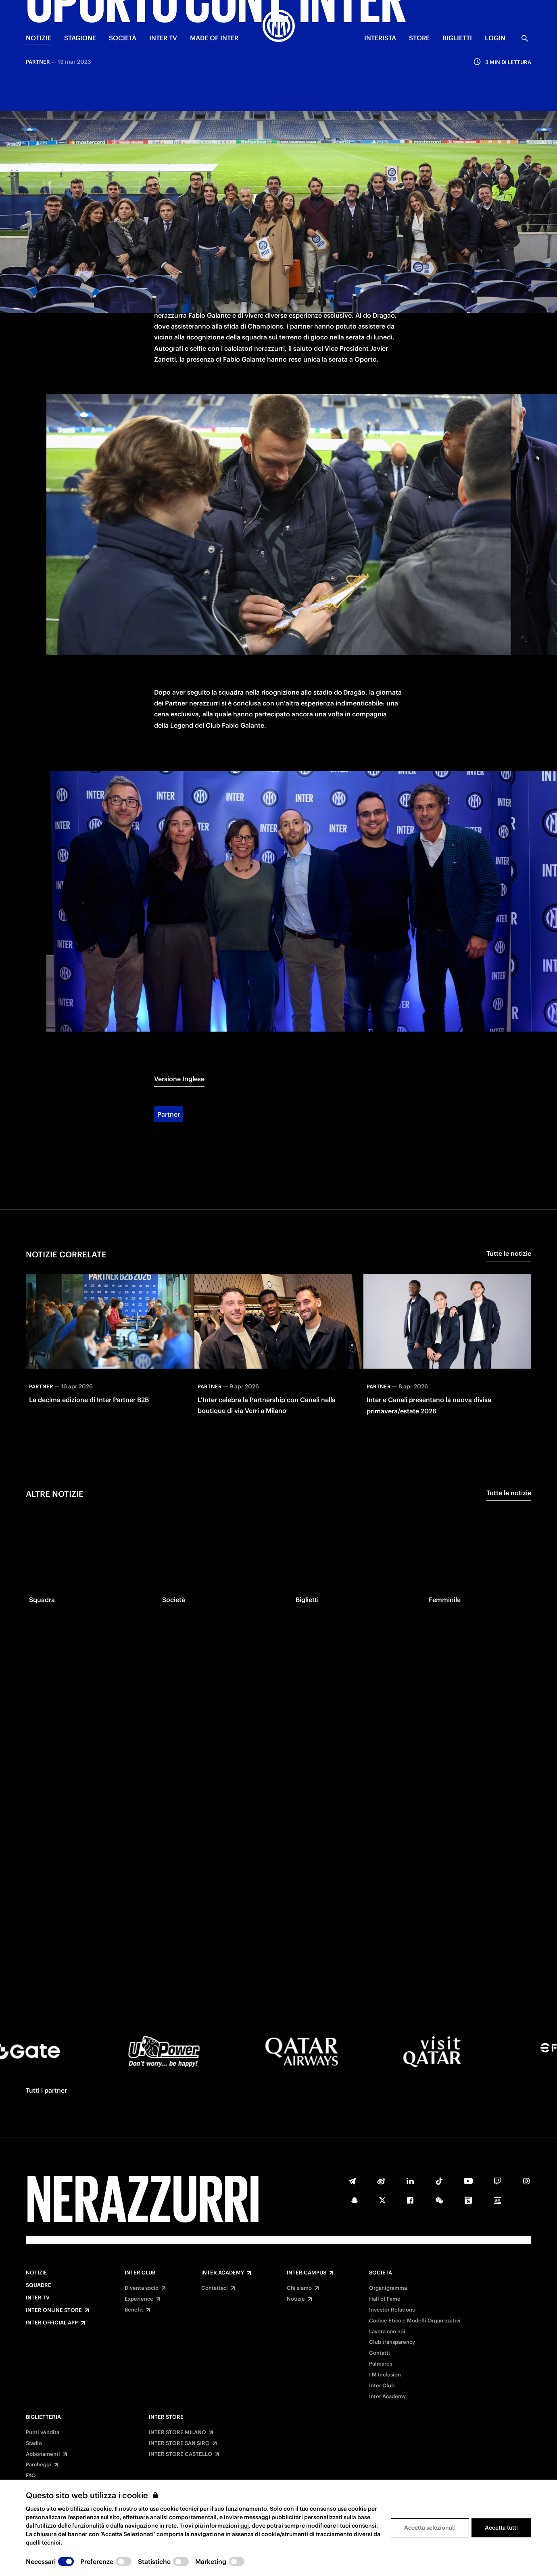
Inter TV (38, 2298)
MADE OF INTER (214, 38)
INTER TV (163, 38)
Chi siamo (299, 2288)
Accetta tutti (501, 2527)
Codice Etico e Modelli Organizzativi (415, 2321)
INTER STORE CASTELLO (180, 2454)
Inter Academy (222, 2273)
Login (495, 38)
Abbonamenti (43, 2454)
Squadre (38, 2285)
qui (244, 2525)
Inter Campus (306, 2273)
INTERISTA (380, 38)
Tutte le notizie (508, 1161)
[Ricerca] (524, 38)
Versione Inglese (179, 986)
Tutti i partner (46, 2090)
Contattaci (214, 2288)
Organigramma (388, 2288)
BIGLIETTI (457, 38)
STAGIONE (80, 38)
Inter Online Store (54, 2310)
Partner (168, 1022)
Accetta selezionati (430, 2527)
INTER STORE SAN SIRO (179, 2443)
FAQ (31, 2475)
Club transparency (392, 2342)
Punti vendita (42, 2432)
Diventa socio (142, 2288)
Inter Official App (52, 2323)
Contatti (379, 2353)
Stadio (34, 2443)
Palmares (380, 2364)
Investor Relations (392, 2310)
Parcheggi (38, 2465)
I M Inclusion (385, 2375)
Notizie (36, 2273)
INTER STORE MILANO (177, 2432)
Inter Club (140, 2273)
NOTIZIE (38, 38)
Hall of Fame (385, 2299)
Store (419, 38)
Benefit (134, 2310)
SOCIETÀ (122, 38)
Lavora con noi (387, 2331)
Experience (139, 2299)
